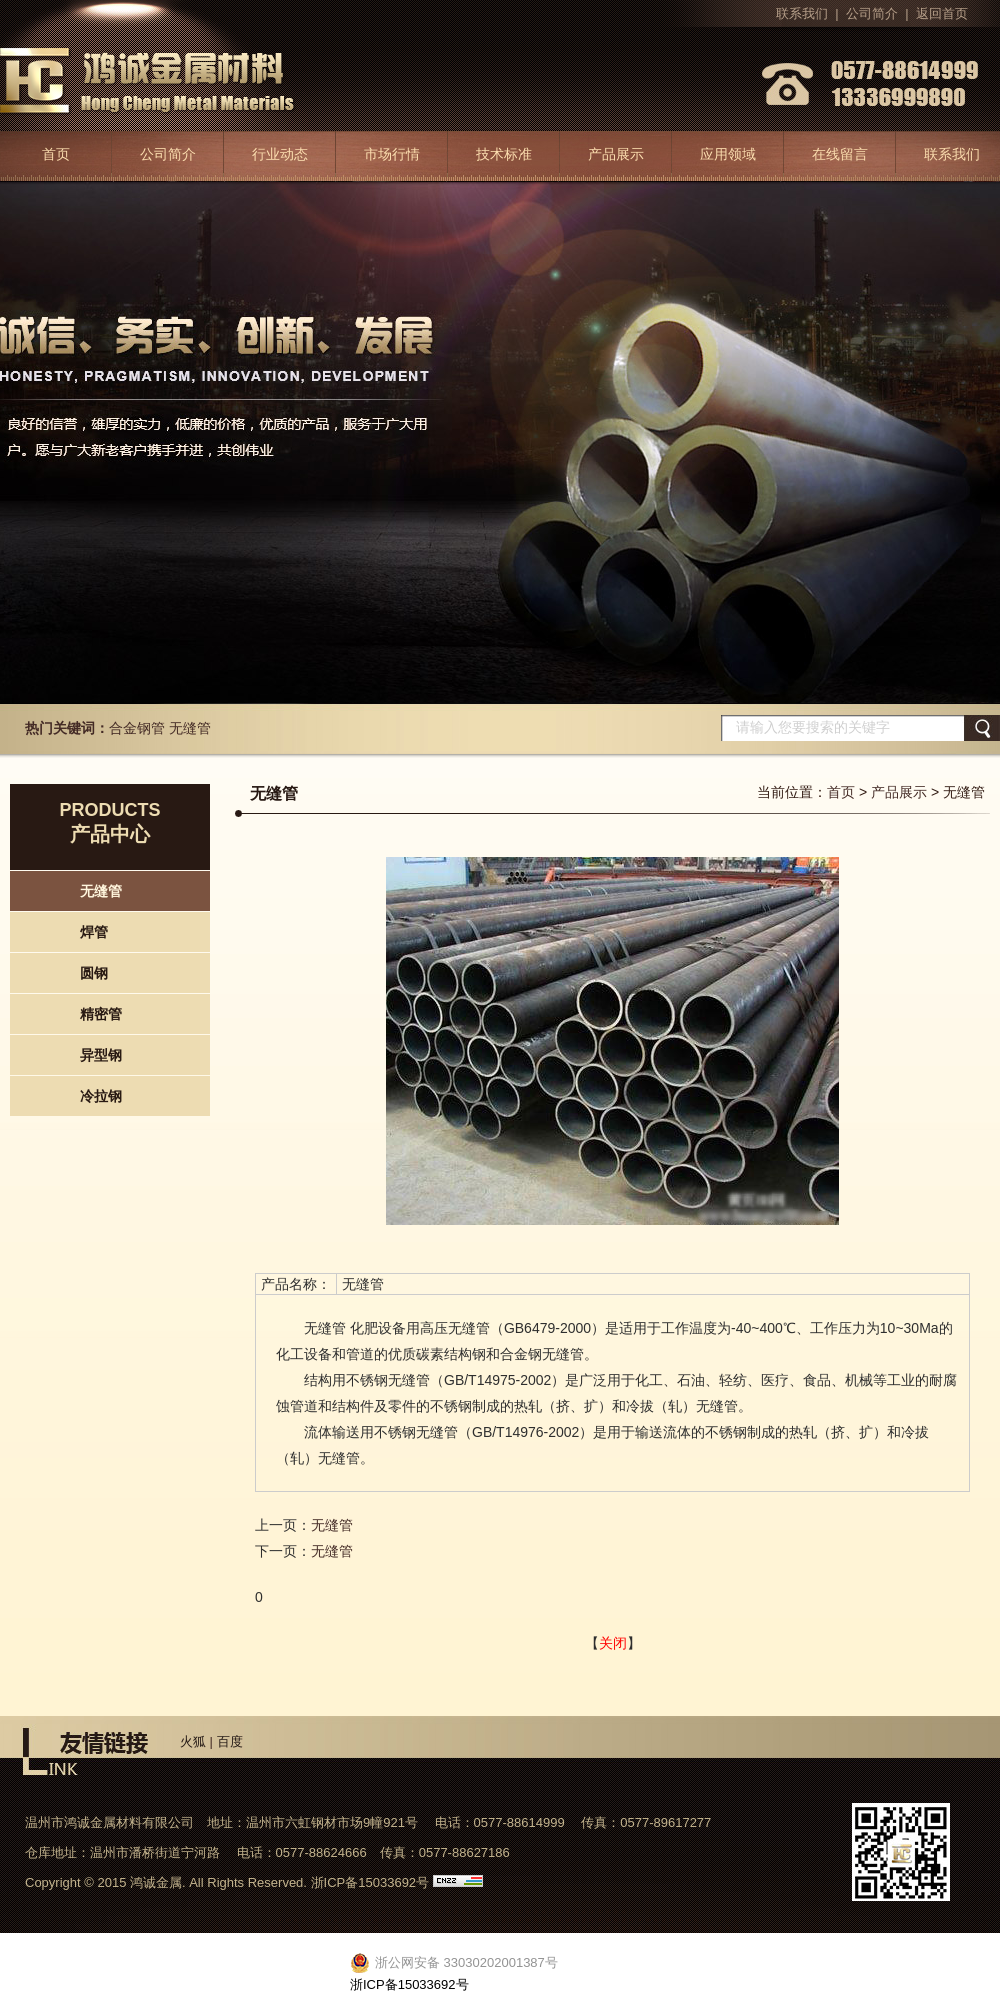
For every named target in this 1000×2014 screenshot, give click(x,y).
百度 (230, 1741)
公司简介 (872, 13)
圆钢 (94, 973)
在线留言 (840, 154)
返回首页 (942, 13)
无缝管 (190, 728)
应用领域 (728, 154)
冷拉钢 (101, 1096)
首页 (56, 154)
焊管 (94, 932)
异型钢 (101, 1055)
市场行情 (392, 154)
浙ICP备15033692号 (370, 1882)
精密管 (101, 1014)
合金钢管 (137, 728)
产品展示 (616, 154)
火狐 (193, 1741)
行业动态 (280, 154)
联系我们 (802, 13)
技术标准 (504, 154)
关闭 (613, 1643)
